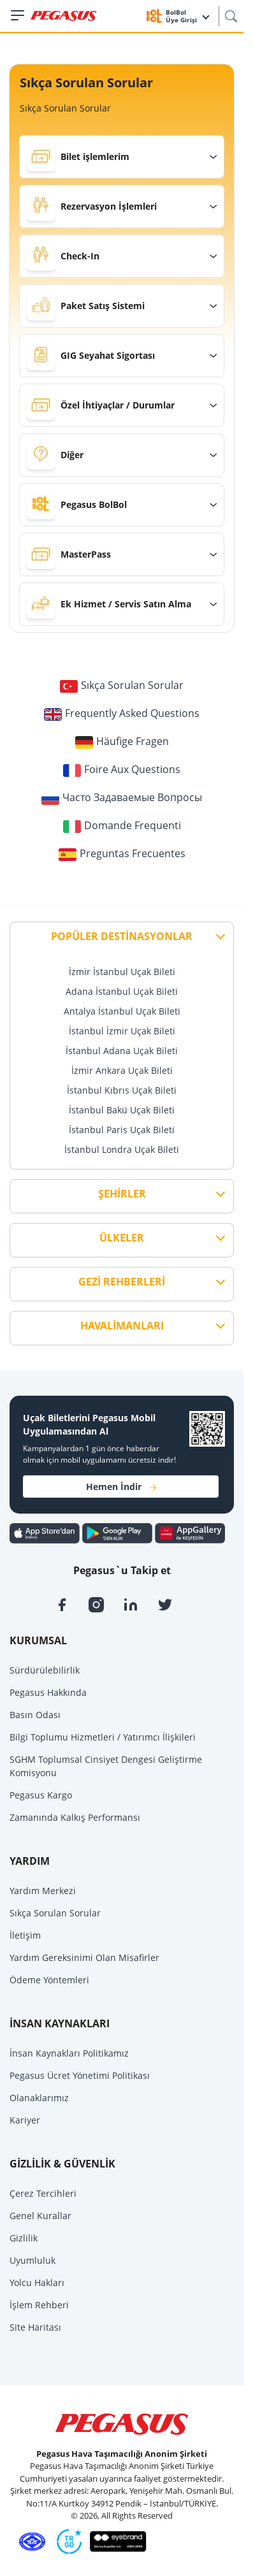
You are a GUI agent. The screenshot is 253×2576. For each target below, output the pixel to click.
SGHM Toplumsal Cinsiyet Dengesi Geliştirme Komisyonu (106, 1766)
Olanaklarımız (39, 2098)
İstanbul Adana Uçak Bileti (122, 1051)
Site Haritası (35, 2327)
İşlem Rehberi (39, 2305)
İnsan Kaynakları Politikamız (69, 2053)
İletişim (25, 1935)
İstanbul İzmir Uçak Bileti (122, 1031)
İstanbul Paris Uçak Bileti (122, 1130)
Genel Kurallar (40, 2216)
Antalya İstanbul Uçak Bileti (122, 1011)
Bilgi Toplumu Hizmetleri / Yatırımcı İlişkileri (103, 1737)
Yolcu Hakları (37, 2282)
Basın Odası (35, 1715)
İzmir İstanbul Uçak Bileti (122, 972)
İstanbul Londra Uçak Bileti (121, 1149)
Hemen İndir (121, 1486)
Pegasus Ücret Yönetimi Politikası (80, 2075)
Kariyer (25, 2120)
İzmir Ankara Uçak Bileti (122, 1070)
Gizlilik (24, 2238)
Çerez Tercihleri (43, 2193)
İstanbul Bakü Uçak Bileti (122, 1110)
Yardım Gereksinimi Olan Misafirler (84, 1957)
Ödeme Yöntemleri (49, 1980)
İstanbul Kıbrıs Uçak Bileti (122, 1090)
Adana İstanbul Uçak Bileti (122, 991)
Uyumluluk (32, 2260)
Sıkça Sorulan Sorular (55, 1913)
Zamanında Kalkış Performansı (75, 1817)
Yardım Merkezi (43, 1891)
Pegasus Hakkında (48, 1692)
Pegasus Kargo (41, 1795)
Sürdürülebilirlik (45, 1670)
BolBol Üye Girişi (188, 16)
